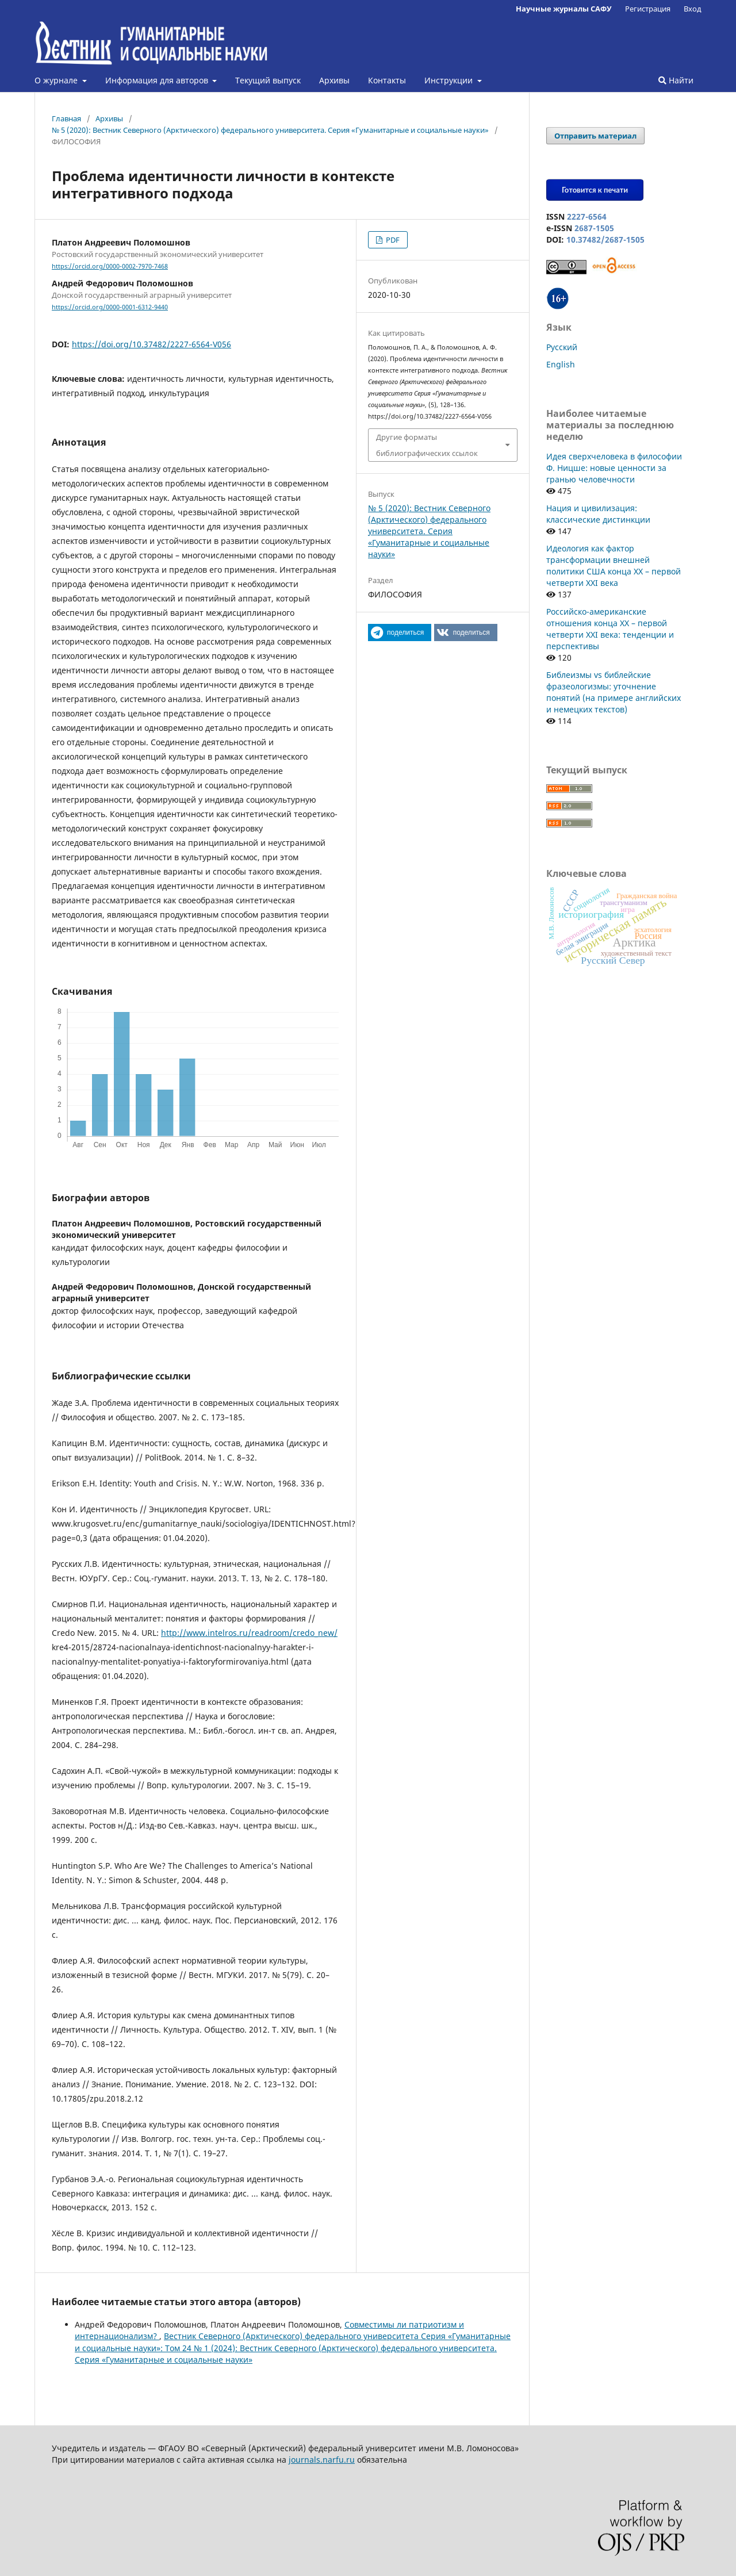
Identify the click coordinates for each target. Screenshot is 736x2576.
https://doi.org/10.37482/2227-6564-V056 (151, 344)
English (560, 364)
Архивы (334, 80)
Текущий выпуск (268, 80)
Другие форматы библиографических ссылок (427, 445)
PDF (392, 240)
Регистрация (647, 8)
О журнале (57, 80)
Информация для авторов (157, 80)
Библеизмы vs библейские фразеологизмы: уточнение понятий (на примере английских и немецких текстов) (613, 692)
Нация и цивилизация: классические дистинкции (598, 514)
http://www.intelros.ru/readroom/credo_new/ (249, 1632)
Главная (66, 118)
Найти (675, 80)
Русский (561, 347)
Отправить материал (595, 136)
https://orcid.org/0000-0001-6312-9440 (110, 307)
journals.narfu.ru (322, 2459)
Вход (693, 8)
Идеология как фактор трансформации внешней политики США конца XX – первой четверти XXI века (613, 565)
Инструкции (449, 80)
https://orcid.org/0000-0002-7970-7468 (110, 266)
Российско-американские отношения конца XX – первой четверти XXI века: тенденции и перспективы (610, 628)
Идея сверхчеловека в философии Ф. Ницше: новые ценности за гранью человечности (614, 468)
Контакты (387, 80)
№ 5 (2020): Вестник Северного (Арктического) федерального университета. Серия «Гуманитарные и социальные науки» (270, 130)
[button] (399, 632)
